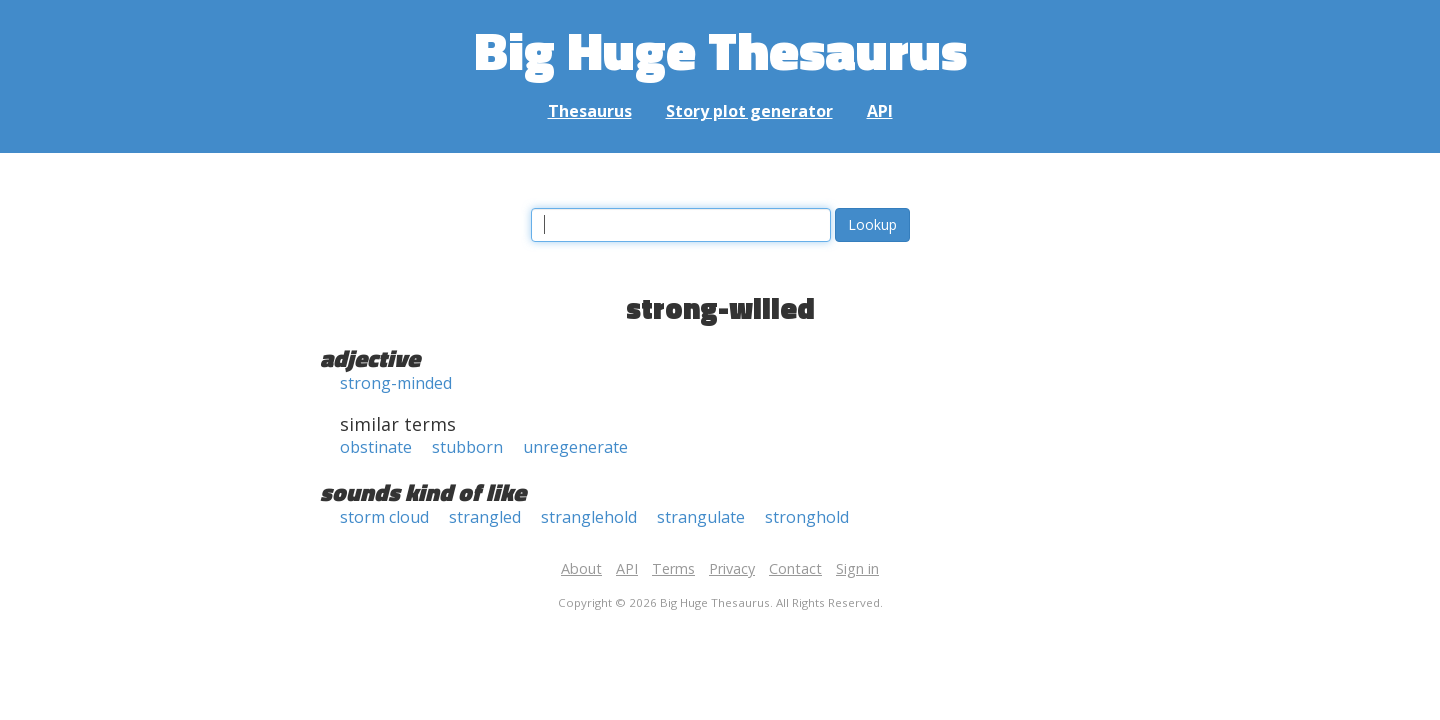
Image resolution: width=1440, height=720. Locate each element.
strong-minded (396, 383)
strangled (485, 517)
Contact (795, 568)
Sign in (857, 568)
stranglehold (589, 517)
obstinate (376, 447)
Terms (673, 568)
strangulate (701, 517)
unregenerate (575, 447)
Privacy (732, 568)
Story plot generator (749, 111)
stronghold (807, 517)
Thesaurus (590, 111)
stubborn (467, 447)
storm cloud (384, 517)
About (581, 568)
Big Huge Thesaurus (720, 49)
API (880, 111)
